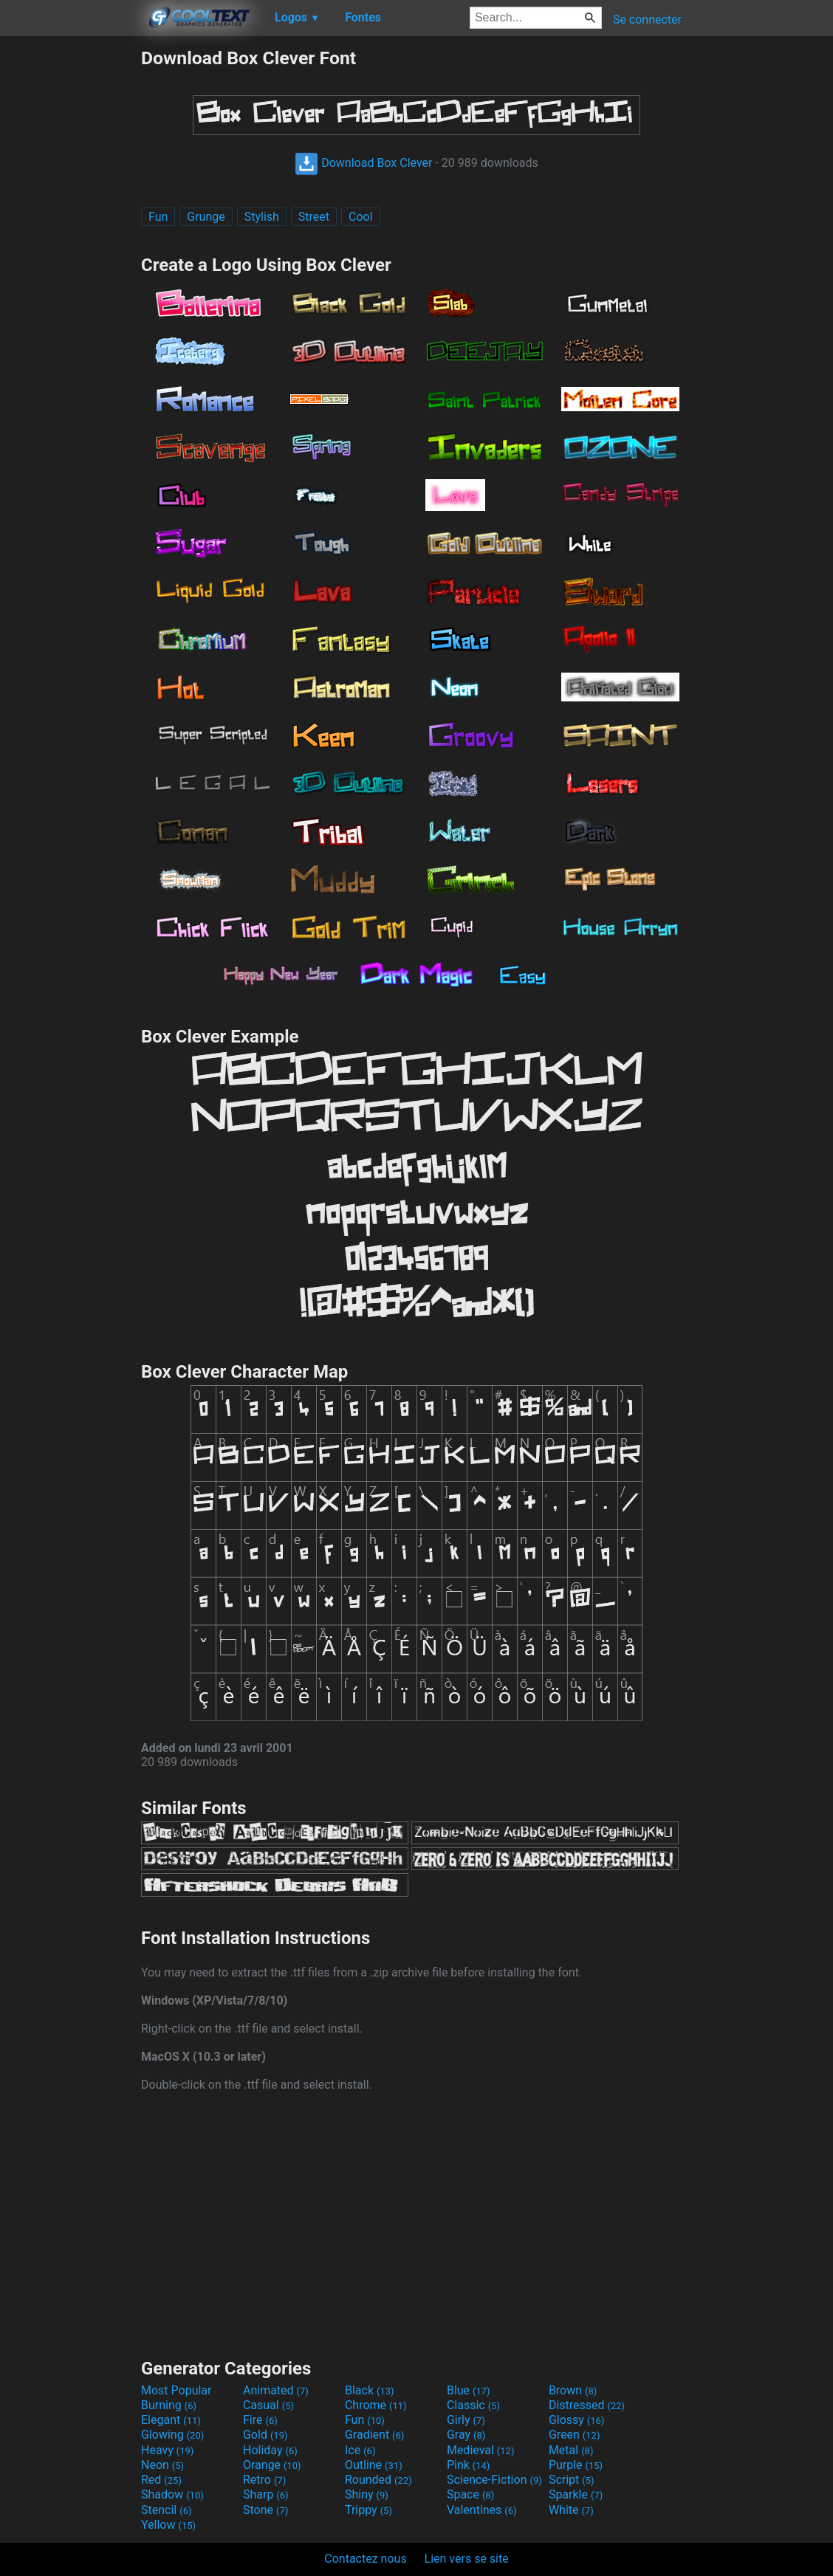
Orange (272, 2465)
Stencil (166, 2510)
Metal (571, 2450)
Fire (260, 2420)
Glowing (172, 2435)
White (571, 2510)
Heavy (167, 2450)
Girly (466, 2420)
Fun (158, 217)
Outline (373, 2465)
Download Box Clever (363, 163)
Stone (265, 2510)
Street (313, 217)
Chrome (376, 2405)
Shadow (172, 2494)
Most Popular (176, 2390)
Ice (360, 2450)
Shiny (366, 2494)
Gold (265, 2435)
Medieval (481, 2450)
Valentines (482, 2510)
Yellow (168, 2525)
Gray (466, 2435)
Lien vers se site (467, 2559)
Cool (361, 217)
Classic (473, 2405)
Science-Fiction (494, 2480)
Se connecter (647, 20)
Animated (276, 2390)
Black (369, 2390)
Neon (162, 2465)
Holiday (270, 2450)
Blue (468, 2390)
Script (571, 2480)
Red (161, 2480)
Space (470, 2494)
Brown (573, 2390)
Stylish (261, 217)
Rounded (378, 2480)
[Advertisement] (70, 268)
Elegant (171, 2420)
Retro (264, 2480)
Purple (576, 2465)
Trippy (368, 2510)
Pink (468, 2465)
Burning (168, 2405)
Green (574, 2435)
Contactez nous (365, 2559)
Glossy (577, 2420)
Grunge (205, 217)
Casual (268, 2405)
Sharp (266, 2494)
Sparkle (576, 2494)
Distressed (587, 2405)
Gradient (374, 2435)
